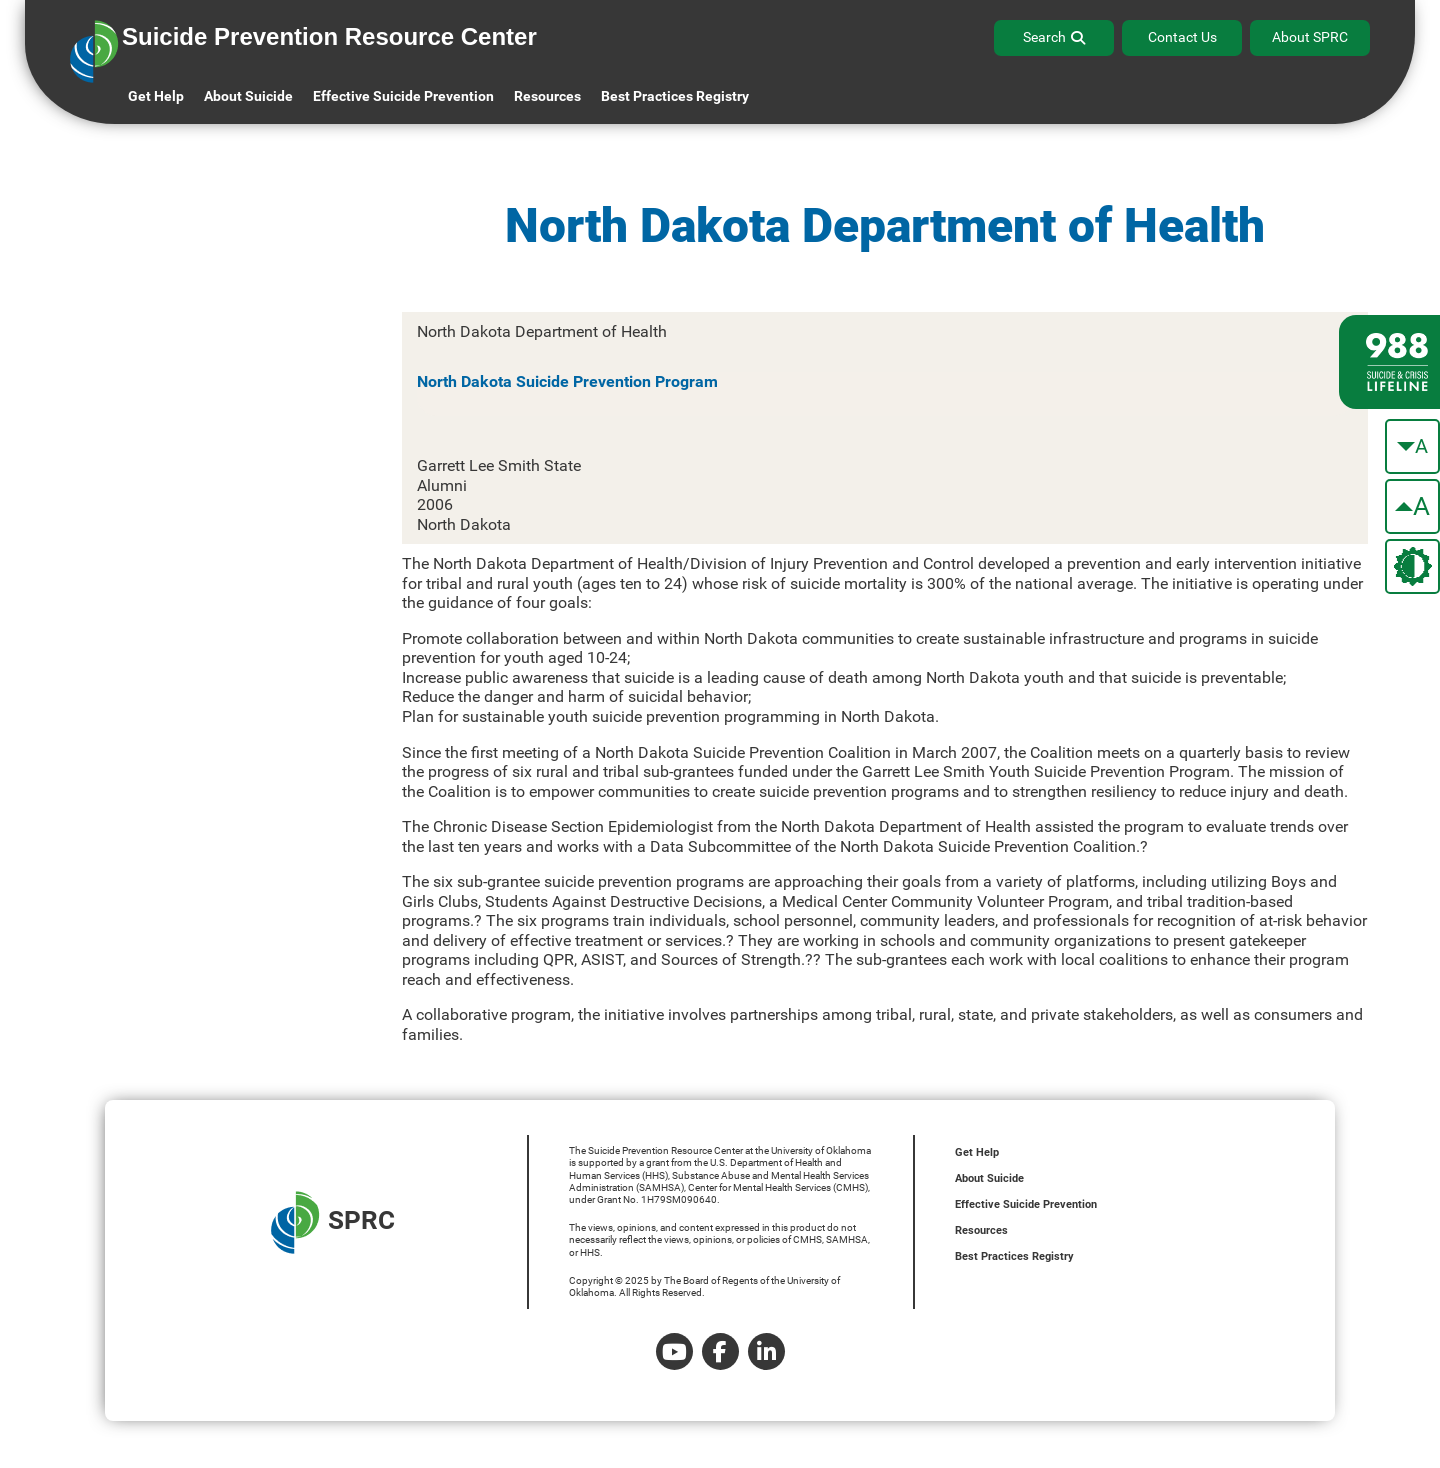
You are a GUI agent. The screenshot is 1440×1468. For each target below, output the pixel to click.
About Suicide (248, 96)
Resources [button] (547, 96)
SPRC (333, 1222)
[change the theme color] (1412, 566)
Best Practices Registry (675, 96)
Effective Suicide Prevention (1026, 1204)
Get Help (156, 96)
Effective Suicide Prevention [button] (403, 96)
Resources (981, 1230)
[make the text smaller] (1412, 446)
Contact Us (1182, 37)
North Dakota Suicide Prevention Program (567, 381)
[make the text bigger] (1412, 506)
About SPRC (1310, 37)
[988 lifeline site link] (1389, 362)
